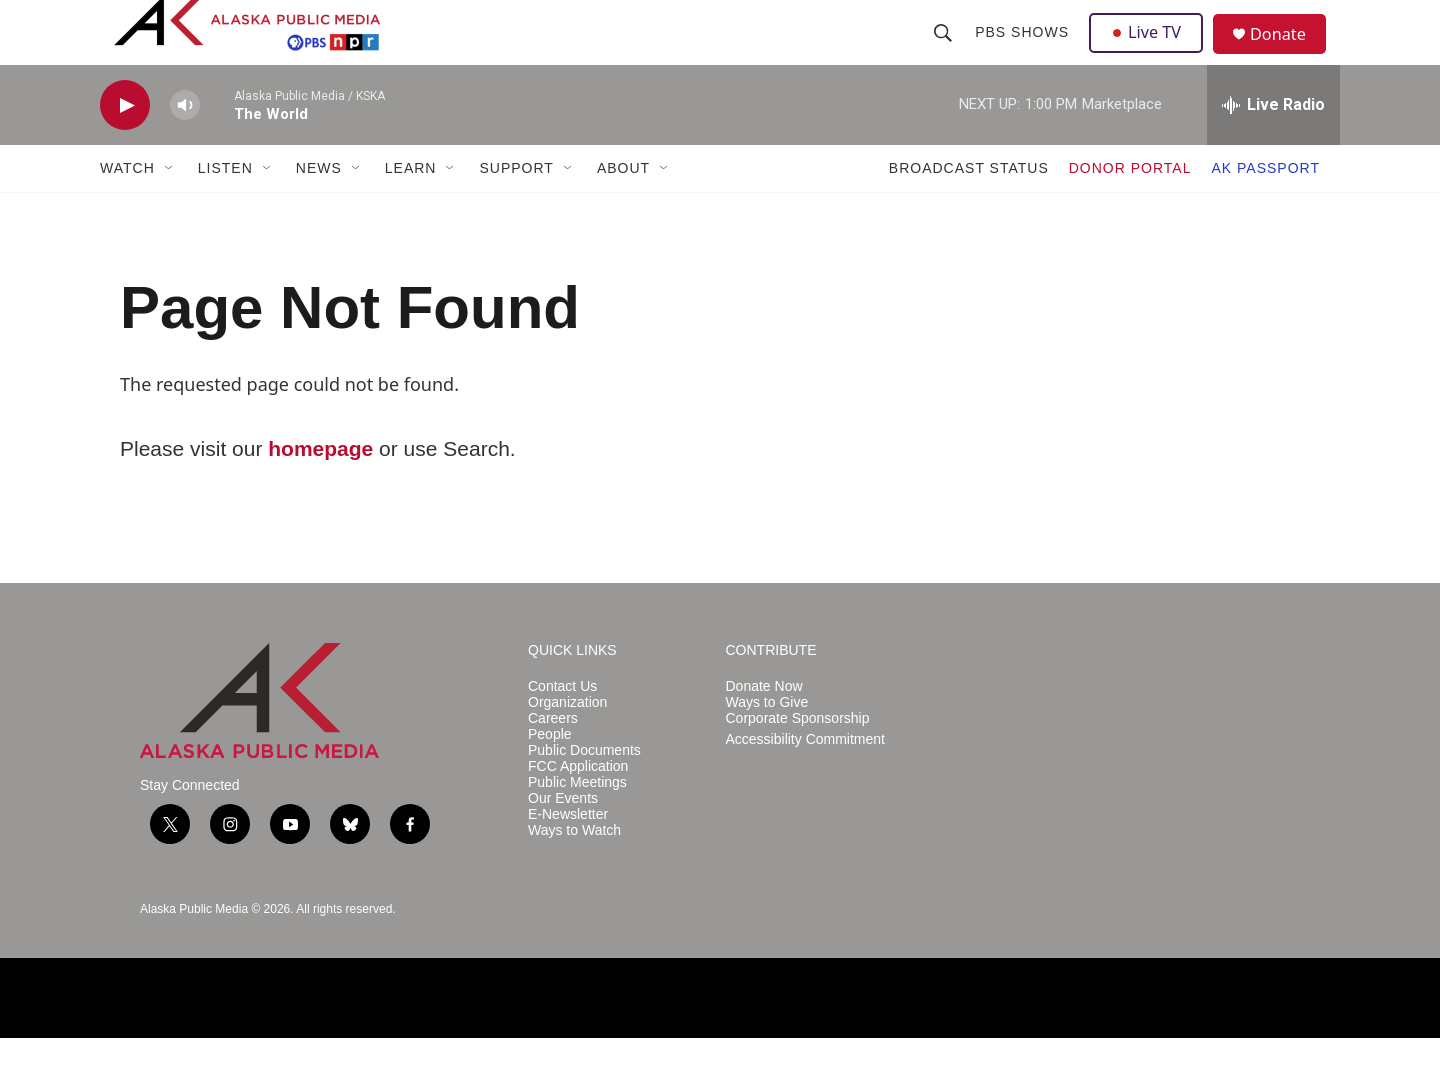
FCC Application (578, 806)
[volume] (185, 145)
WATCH (127, 208)
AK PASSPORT (1265, 208)
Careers (553, 758)
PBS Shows (1024, 52)
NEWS (319, 208)
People (550, 774)
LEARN (411, 208)
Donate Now (764, 726)
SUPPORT (516, 208)
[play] (125, 145)
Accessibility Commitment (805, 779)
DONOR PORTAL (1130, 208)
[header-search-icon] (945, 52)
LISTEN (225, 208)
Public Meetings (577, 822)
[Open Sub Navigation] (170, 208)
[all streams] (1273, 145)
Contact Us (562, 726)
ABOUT (623, 208)
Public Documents (584, 790)
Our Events (563, 838)
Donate (1289, 54)
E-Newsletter (568, 854)
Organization (567, 742)
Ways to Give (767, 742)
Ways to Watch (574, 870)
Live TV (1151, 52)
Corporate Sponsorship (798, 758)
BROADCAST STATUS (969, 208)
